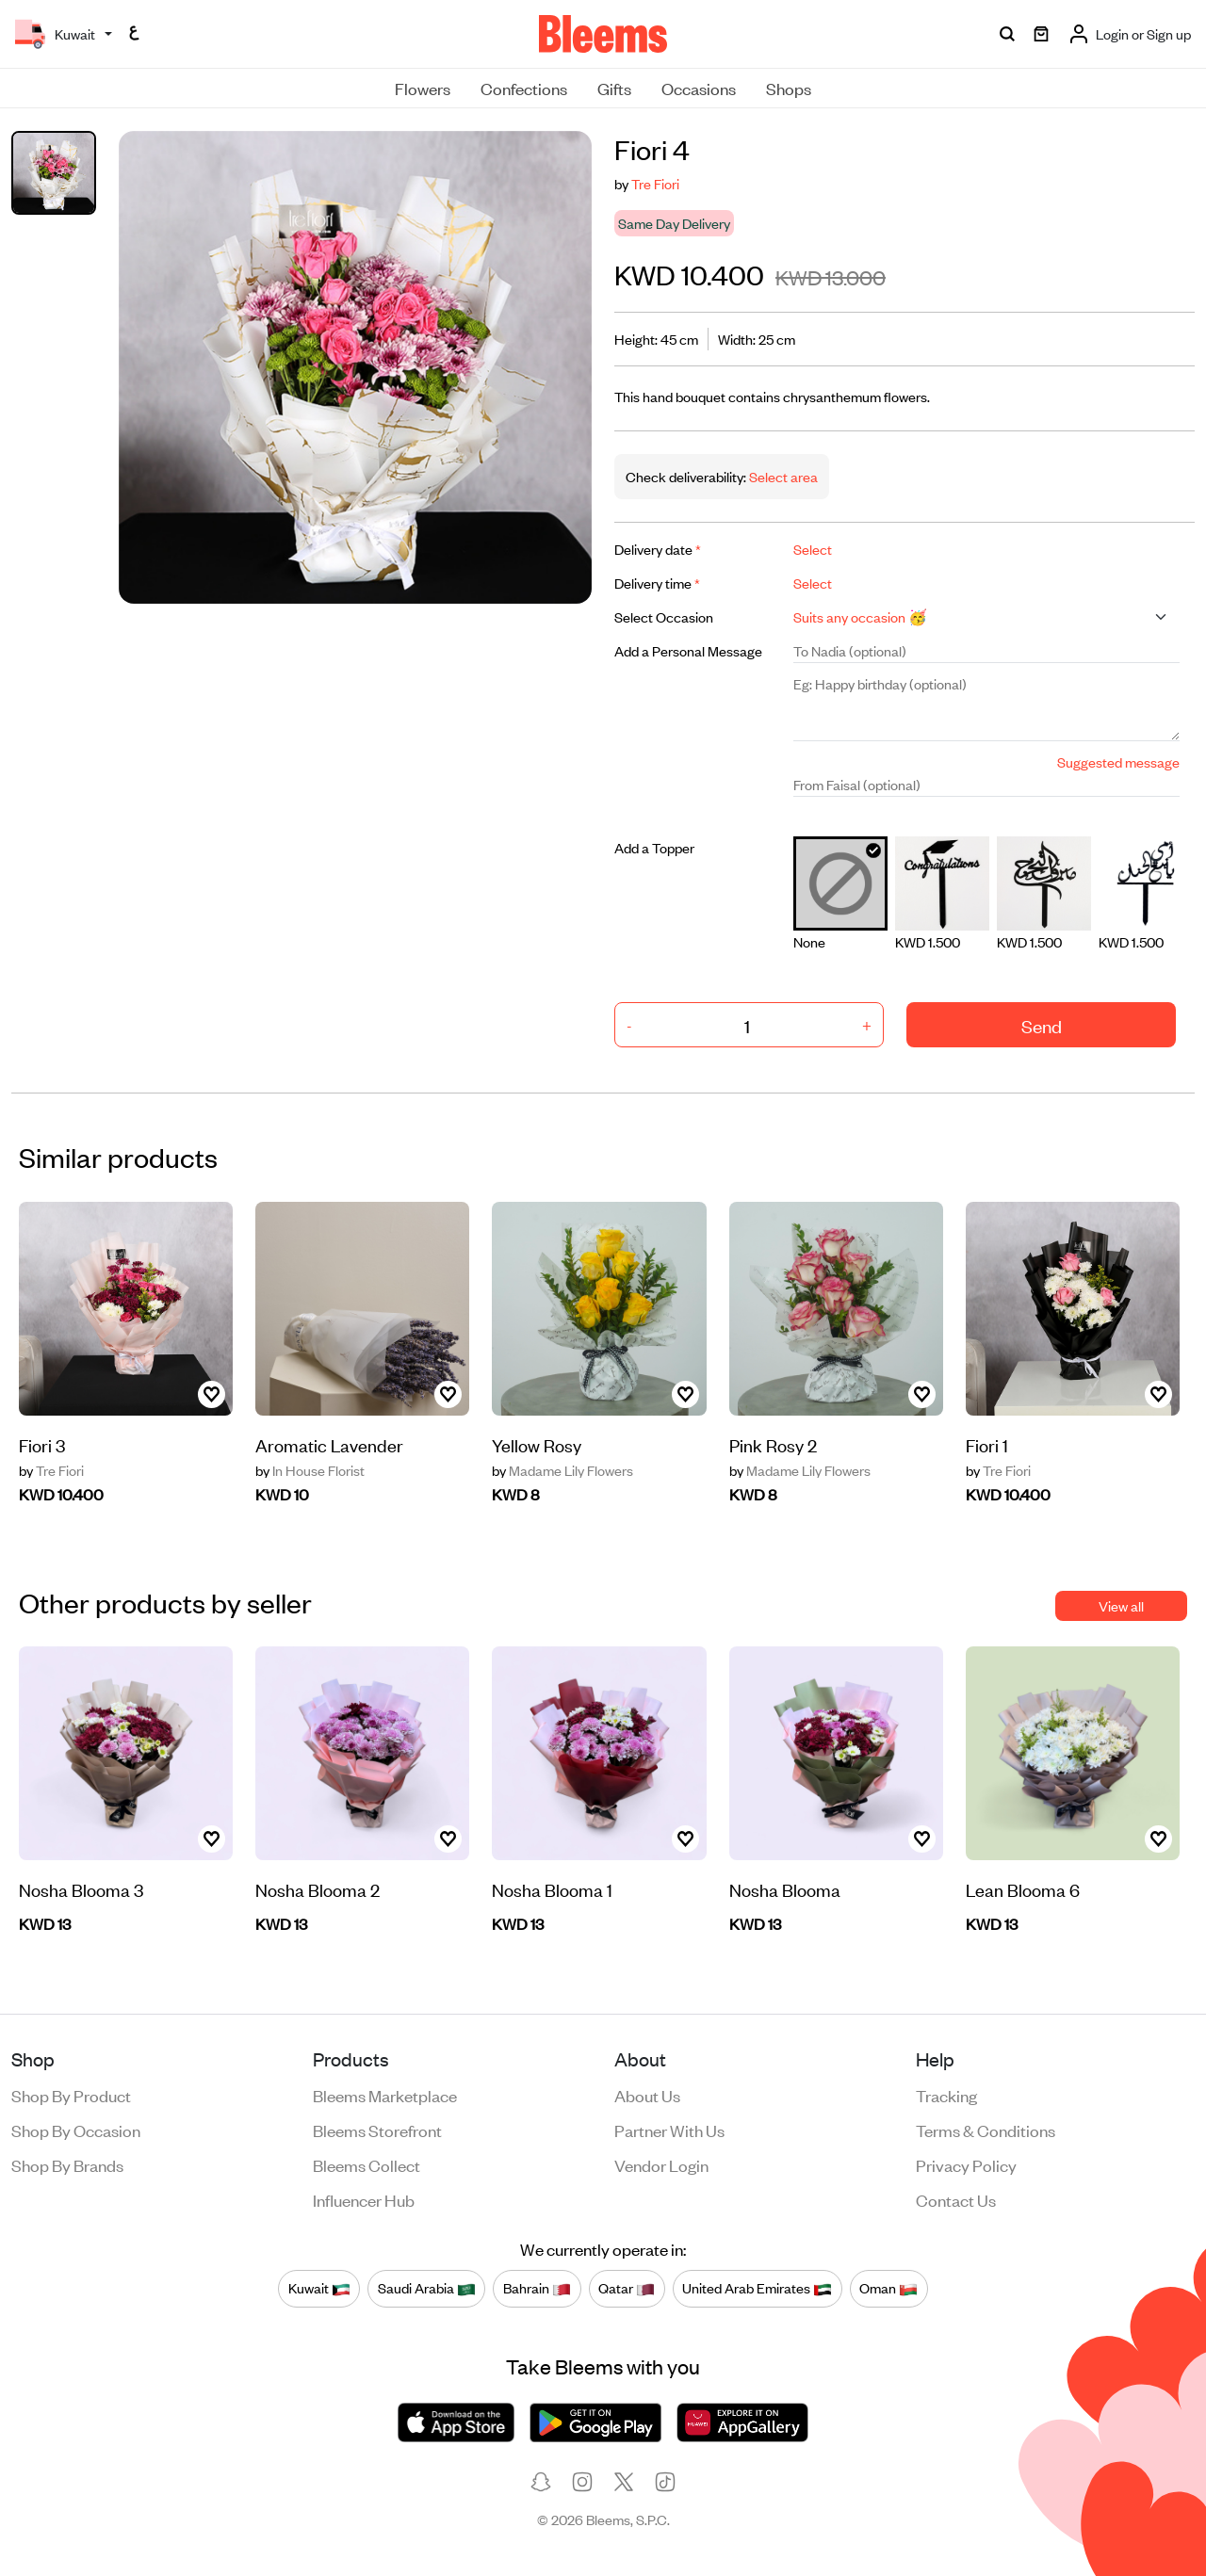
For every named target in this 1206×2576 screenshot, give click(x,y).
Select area (782, 476)
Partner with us (669, 2129)
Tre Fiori (655, 183)
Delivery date (657, 549)
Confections (524, 87)
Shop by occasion (75, 2129)
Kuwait (319, 2287)
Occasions (698, 87)
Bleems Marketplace (385, 2094)
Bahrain (537, 2287)
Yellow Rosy (536, 1444)
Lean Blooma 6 (1023, 1889)
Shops (788, 87)
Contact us (956, 2199)
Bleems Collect (366, 2164)
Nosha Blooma (784, 1889)
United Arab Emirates (757, 2287)
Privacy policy (966, 2164)
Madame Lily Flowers (562, 1470)
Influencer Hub (364, 2199)
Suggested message (1118, 761)
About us (647, 2094)
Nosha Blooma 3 (81, 1889)
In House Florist (310, 1470)
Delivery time (657, 582)
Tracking (946, 2094)
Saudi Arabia (427, 2287)
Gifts (614, 87)
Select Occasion (663, 616)
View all (1121, 1605)
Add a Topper (654, 847)
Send (1041, 1025)
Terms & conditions (985, 2129)
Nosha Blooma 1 (552, 1889)
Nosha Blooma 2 (317, 1889)
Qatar (626, 2287)
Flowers (422, 87)
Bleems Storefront (377, 2129)
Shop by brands (67, 2164)
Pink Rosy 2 (773, 1444)
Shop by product (71, 2094)
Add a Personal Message (688, 650)
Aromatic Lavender (329, 1444)
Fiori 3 (42, 1444)
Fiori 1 (987, 1444)
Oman (888, 2287)
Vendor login (661, 2164)
